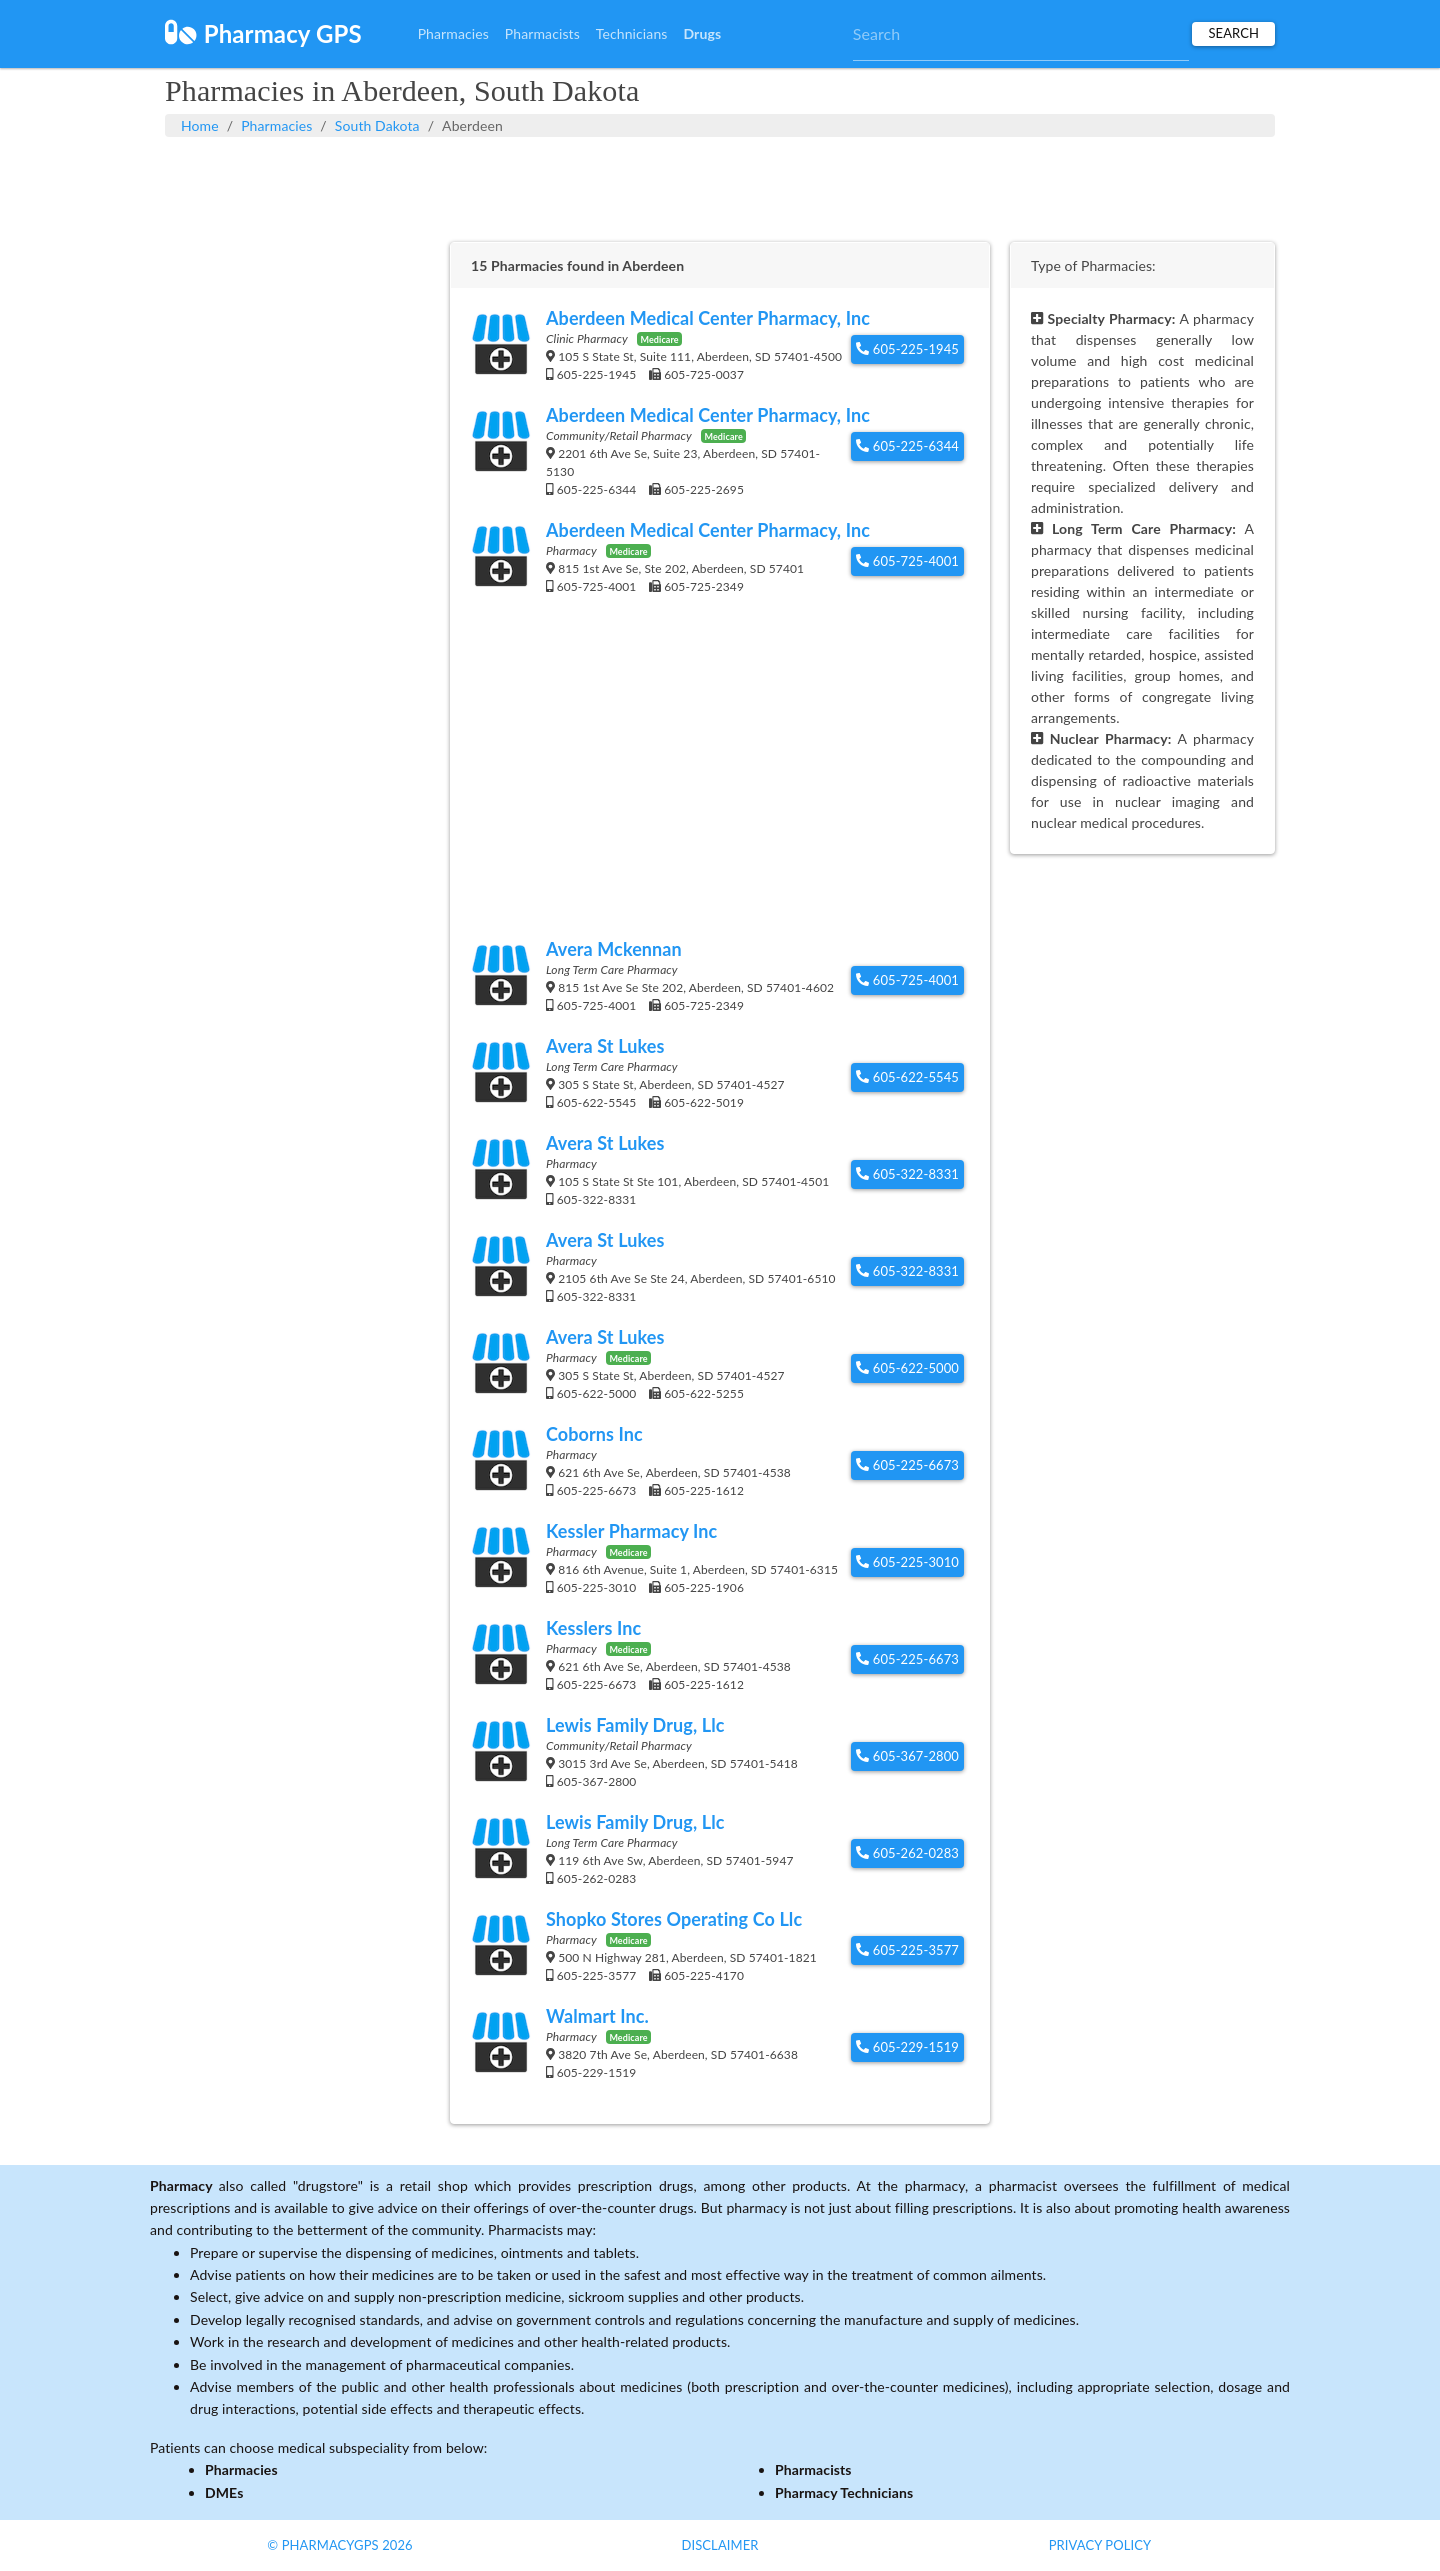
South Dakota (377, 125)
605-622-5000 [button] (907, 1368)
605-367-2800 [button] (907, 1756)
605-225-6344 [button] (907, 446)
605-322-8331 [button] (907, 1174)
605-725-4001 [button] (907, 561)
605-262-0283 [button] (907, 1853)
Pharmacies (453, 33)
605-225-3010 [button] (907, 1562)
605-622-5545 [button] (907, 1077)
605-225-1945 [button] (907, 349)
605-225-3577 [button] (907, 1950)
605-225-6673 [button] (907, 1465)
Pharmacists (542, 33)
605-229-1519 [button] (907, 2047)
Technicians (632, 33)
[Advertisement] (720, 187)
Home (200, 125)
